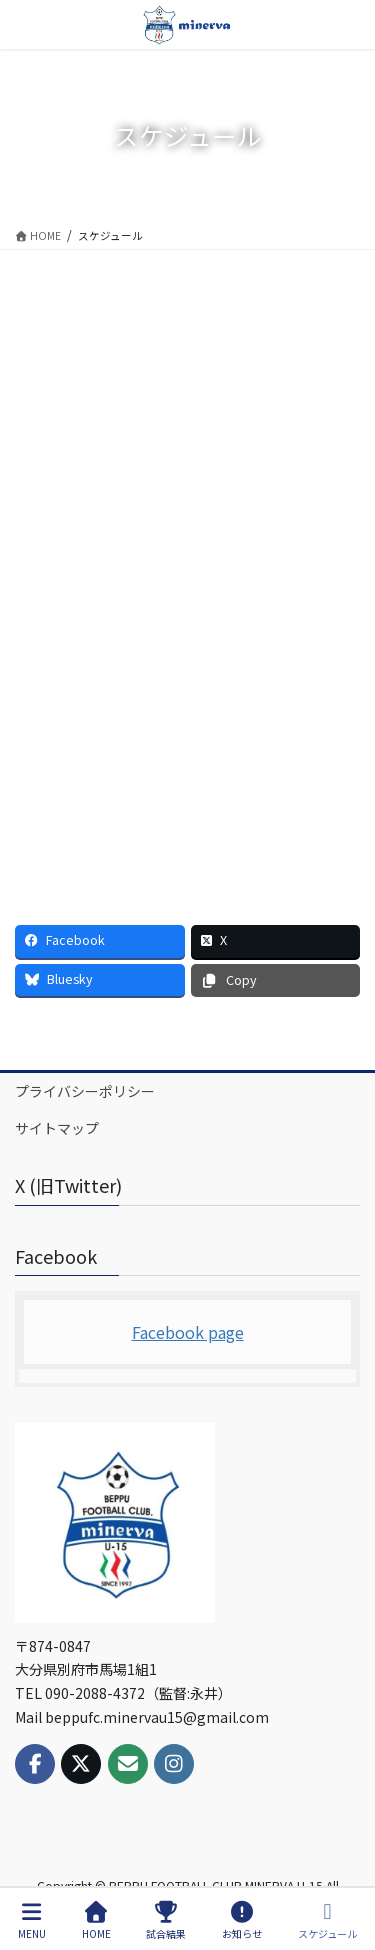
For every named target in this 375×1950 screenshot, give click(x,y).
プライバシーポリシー (85, 1091)
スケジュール (327, 1920)
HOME (96, 1920)
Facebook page (188, 1332)
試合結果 (166, 1920)
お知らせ (242, 1920)
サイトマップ (57, 1128)
